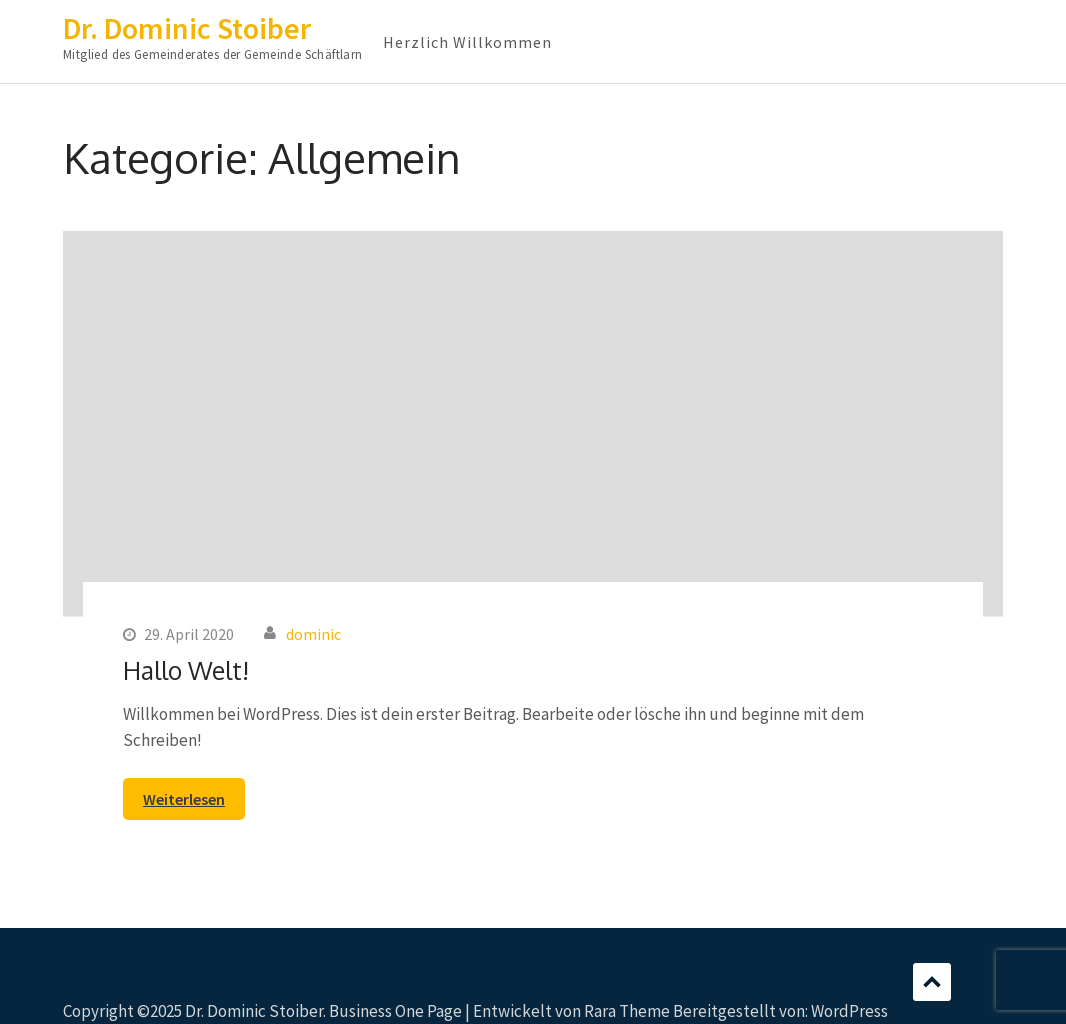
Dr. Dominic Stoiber (187, 28)
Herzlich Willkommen (467, 42)
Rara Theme (627, 1011)
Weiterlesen (184, 799)
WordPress (849, 1011)
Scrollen (932, 982)
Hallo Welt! (186, 670)
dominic (313, 634)
